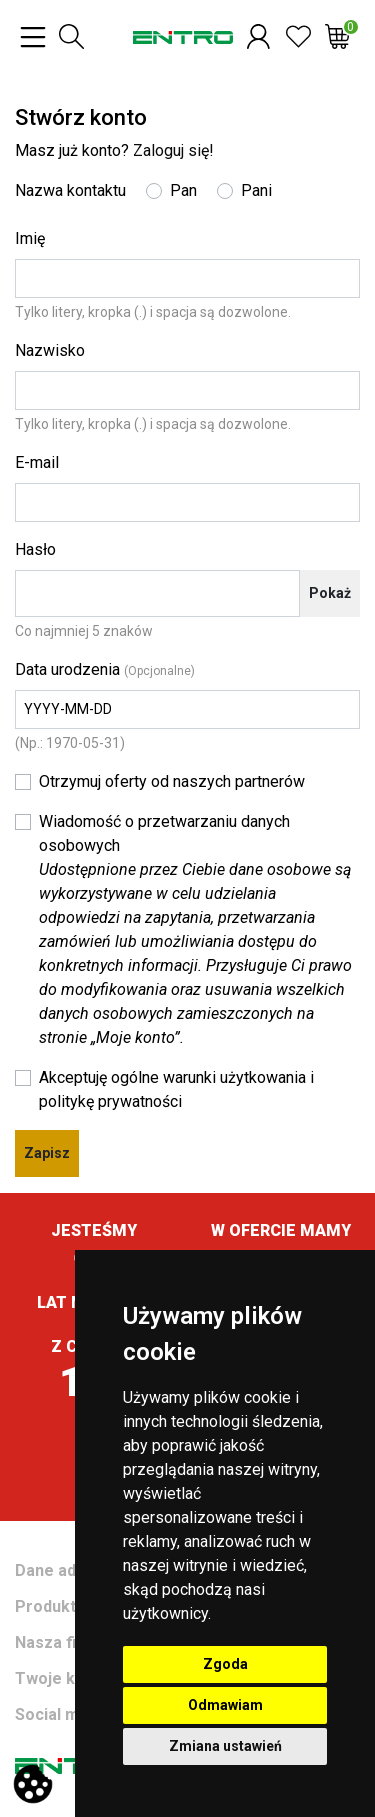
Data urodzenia (105, 669)
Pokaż (330, 593)
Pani (256, 190)
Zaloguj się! (173, 150)
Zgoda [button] (225, 1664)
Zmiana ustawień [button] (225, 1746)
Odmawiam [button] (225, 1705)
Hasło (35, 549)
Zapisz (47, 1153)
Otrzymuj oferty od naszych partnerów (172, 781)
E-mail (37, 462)
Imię (30, 238)
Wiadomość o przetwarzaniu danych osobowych (195, 929)
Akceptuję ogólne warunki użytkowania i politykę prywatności (176, 1089)
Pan (183, 190)
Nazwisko (50, 350)
